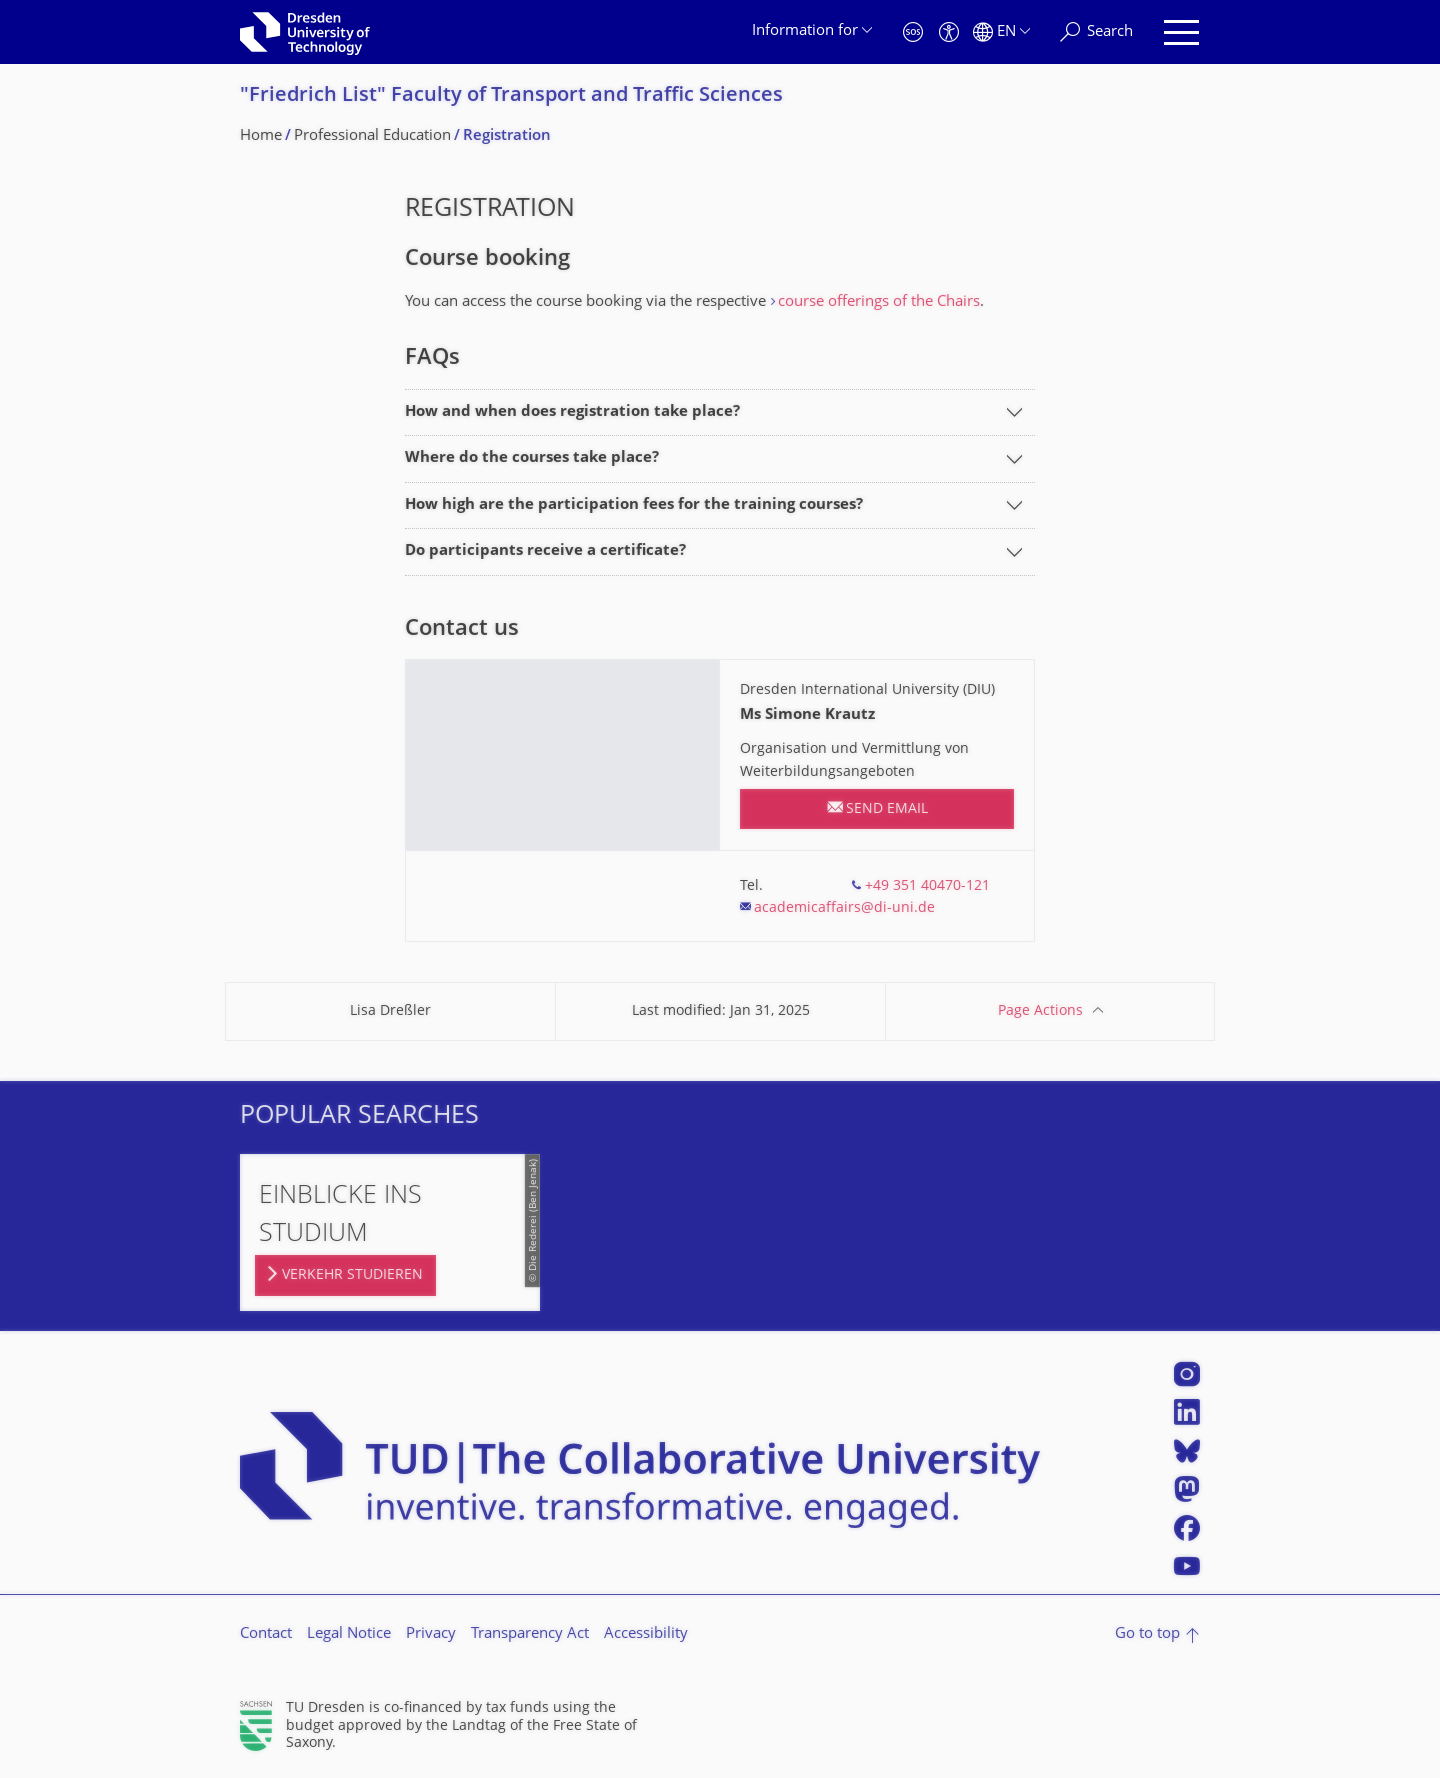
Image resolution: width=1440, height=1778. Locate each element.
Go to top (1147, 1634)
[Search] (1096, 32)
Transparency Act (530, 1634)
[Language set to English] (1001, 32)
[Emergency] (913, 32)
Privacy (431, 1634)
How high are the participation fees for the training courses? (634, 505)
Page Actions (1040, 1011)
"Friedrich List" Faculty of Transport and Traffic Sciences (511, 96)
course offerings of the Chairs (879, 302)
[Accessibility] (949, 32)
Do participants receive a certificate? (545, 551)
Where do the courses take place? (532, 458)
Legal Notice (349, 1634)
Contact (266, 1634)
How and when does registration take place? (572, 412)
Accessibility (646, 1634)
